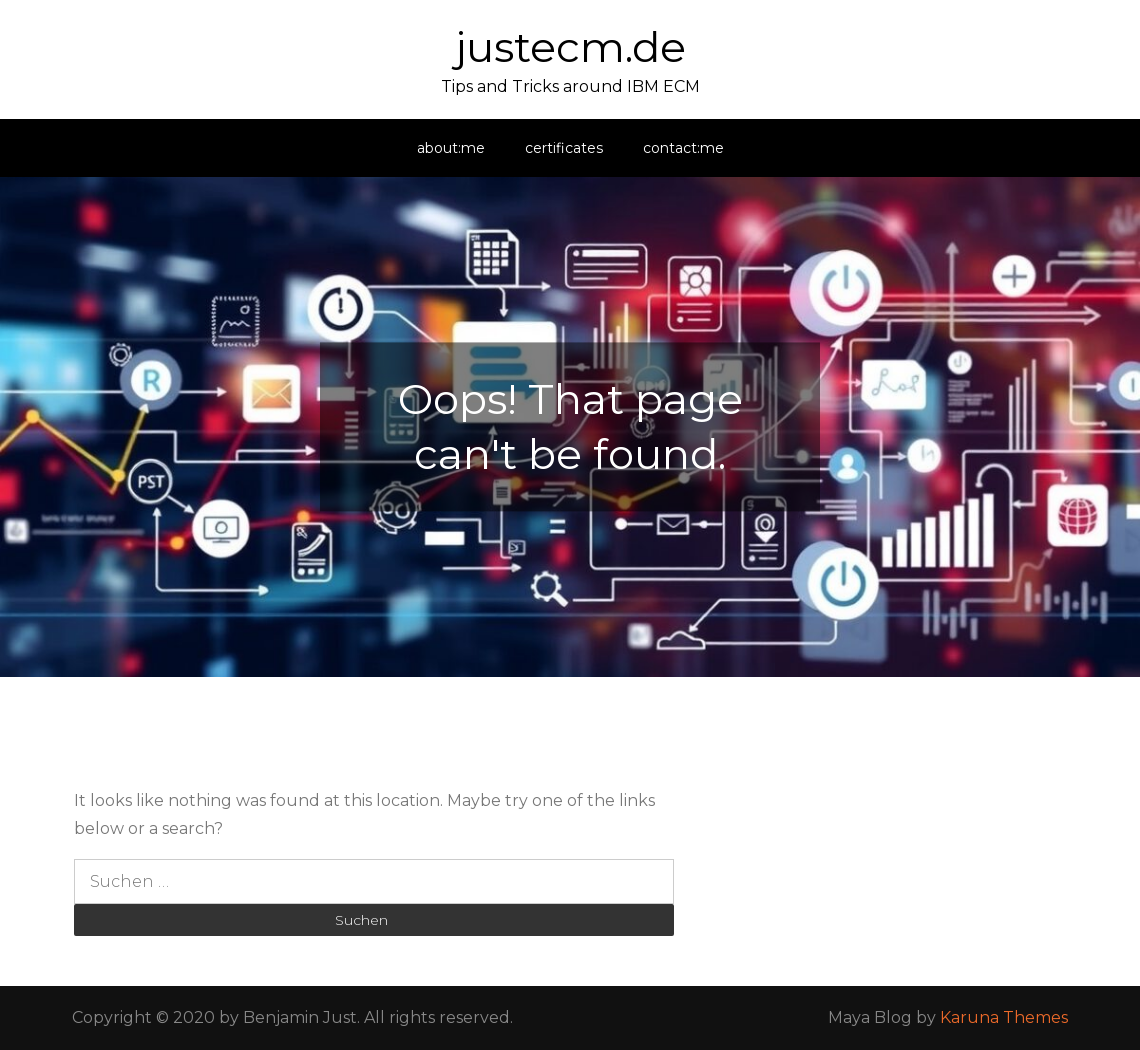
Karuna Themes (1004, 1017)
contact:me (683, 148)
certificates (564, 148)
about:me (451, 148)
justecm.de (570, 47)
